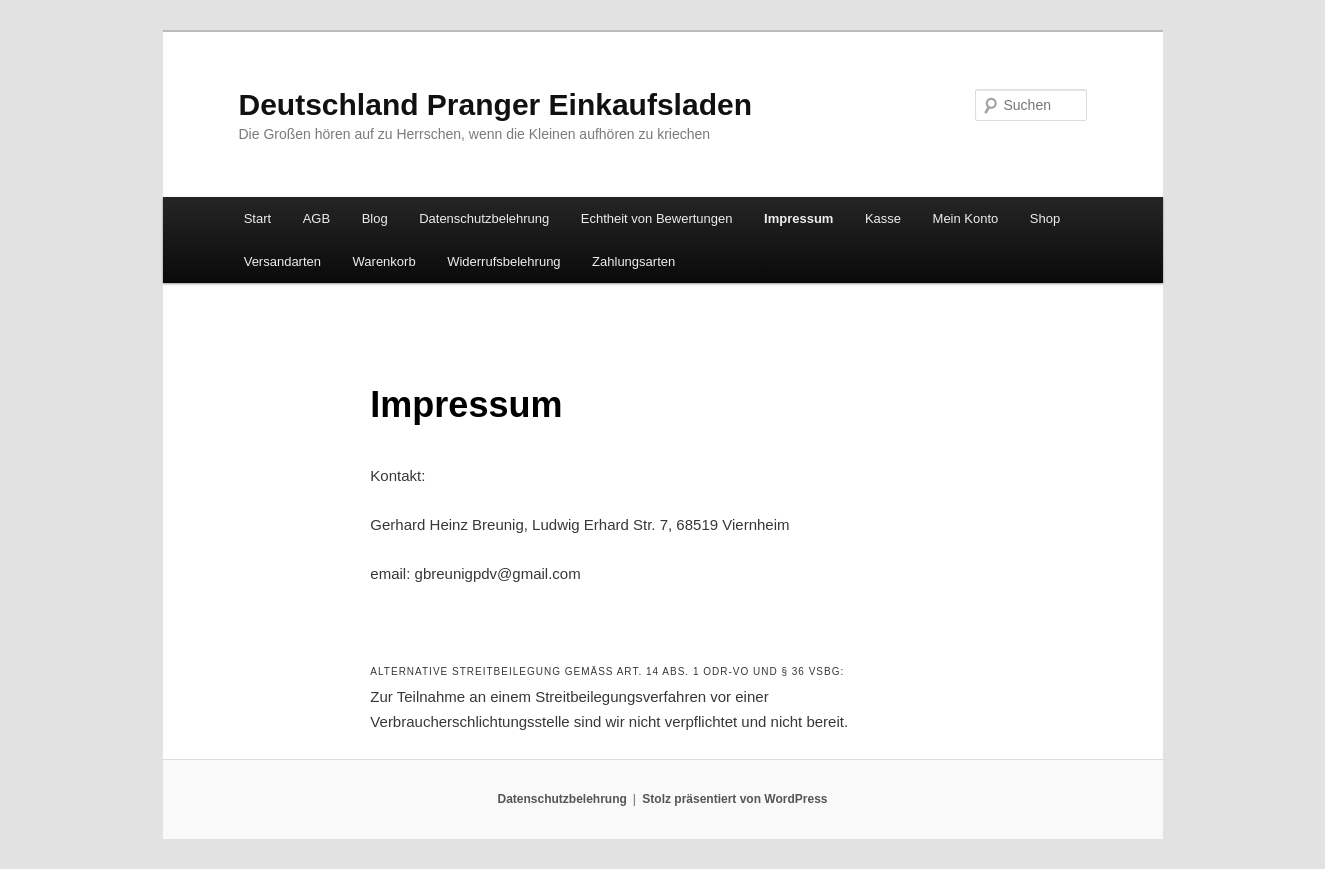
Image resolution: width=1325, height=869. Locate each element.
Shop (1045, 218)
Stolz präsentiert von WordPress (734, 799)
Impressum (798, 218)
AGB (316, 218)
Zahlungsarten (633, 261)
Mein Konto (966, 218)
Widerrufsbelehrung (503, 261)
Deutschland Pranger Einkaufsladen (495, 104)
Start (257, 218)
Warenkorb (384, 261)
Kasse (883, 218)
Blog (375, 218)
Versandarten (282, 261)
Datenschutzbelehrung (484, 218)
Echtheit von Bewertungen (657, 218)
